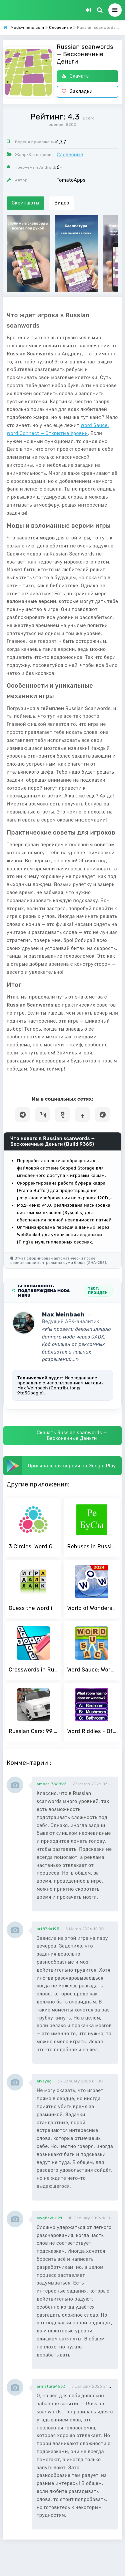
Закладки (77, 91)
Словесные (70, 155)
